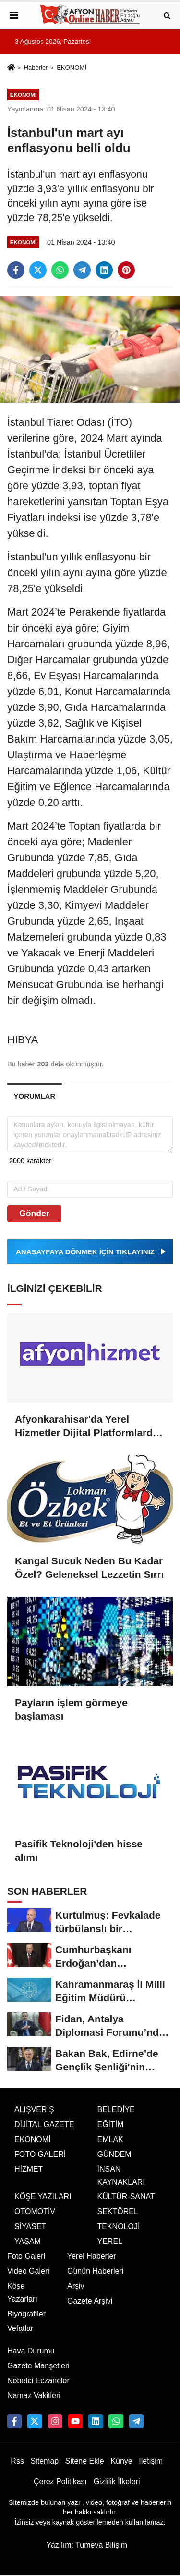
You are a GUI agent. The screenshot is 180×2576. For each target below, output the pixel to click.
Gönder (34, 1213)
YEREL (109, 2241)
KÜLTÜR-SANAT (126, 2196)
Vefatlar (20, 2328)
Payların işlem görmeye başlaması (71, 1709)
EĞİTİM (110, 2124)
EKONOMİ (71, 67)
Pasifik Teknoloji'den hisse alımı (79, 1850)
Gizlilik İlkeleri (117, 2481)
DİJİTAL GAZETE (44, 2124)
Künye (121, 2461)
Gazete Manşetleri (38, 2366)
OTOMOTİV (34, 2211)
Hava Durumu (31, 2351)
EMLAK (110, 2139)
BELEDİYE (116, 2109)
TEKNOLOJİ (118, 2226)
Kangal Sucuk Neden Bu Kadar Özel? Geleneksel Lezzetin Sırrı (89, 1567)
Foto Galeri (26, 2256)
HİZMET (28, 2169)
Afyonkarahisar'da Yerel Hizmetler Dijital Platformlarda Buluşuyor (86, 1426)
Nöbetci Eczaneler (38, 2381)
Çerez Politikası (60, 2481)
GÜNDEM (114, 2154)
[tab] (34, 1096)
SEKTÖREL (117, 2211)
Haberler (36, 67)
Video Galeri (28, 2271)
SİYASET (30, 2226)
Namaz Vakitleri (33, 2395)
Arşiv (75, 2286)
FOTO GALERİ (40, 2154)
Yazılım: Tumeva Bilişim (86, 2545)
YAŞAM (27, 2241)
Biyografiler (26, 2314)
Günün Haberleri (95, 2271)
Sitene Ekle (84, 2461)
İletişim (151, 2461)
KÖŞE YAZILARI (43, 2196)
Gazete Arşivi (89, 2301)
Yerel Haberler (91, 2256)
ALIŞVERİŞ (34, 2109)
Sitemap (44, 2461)
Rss (17, 2461)
